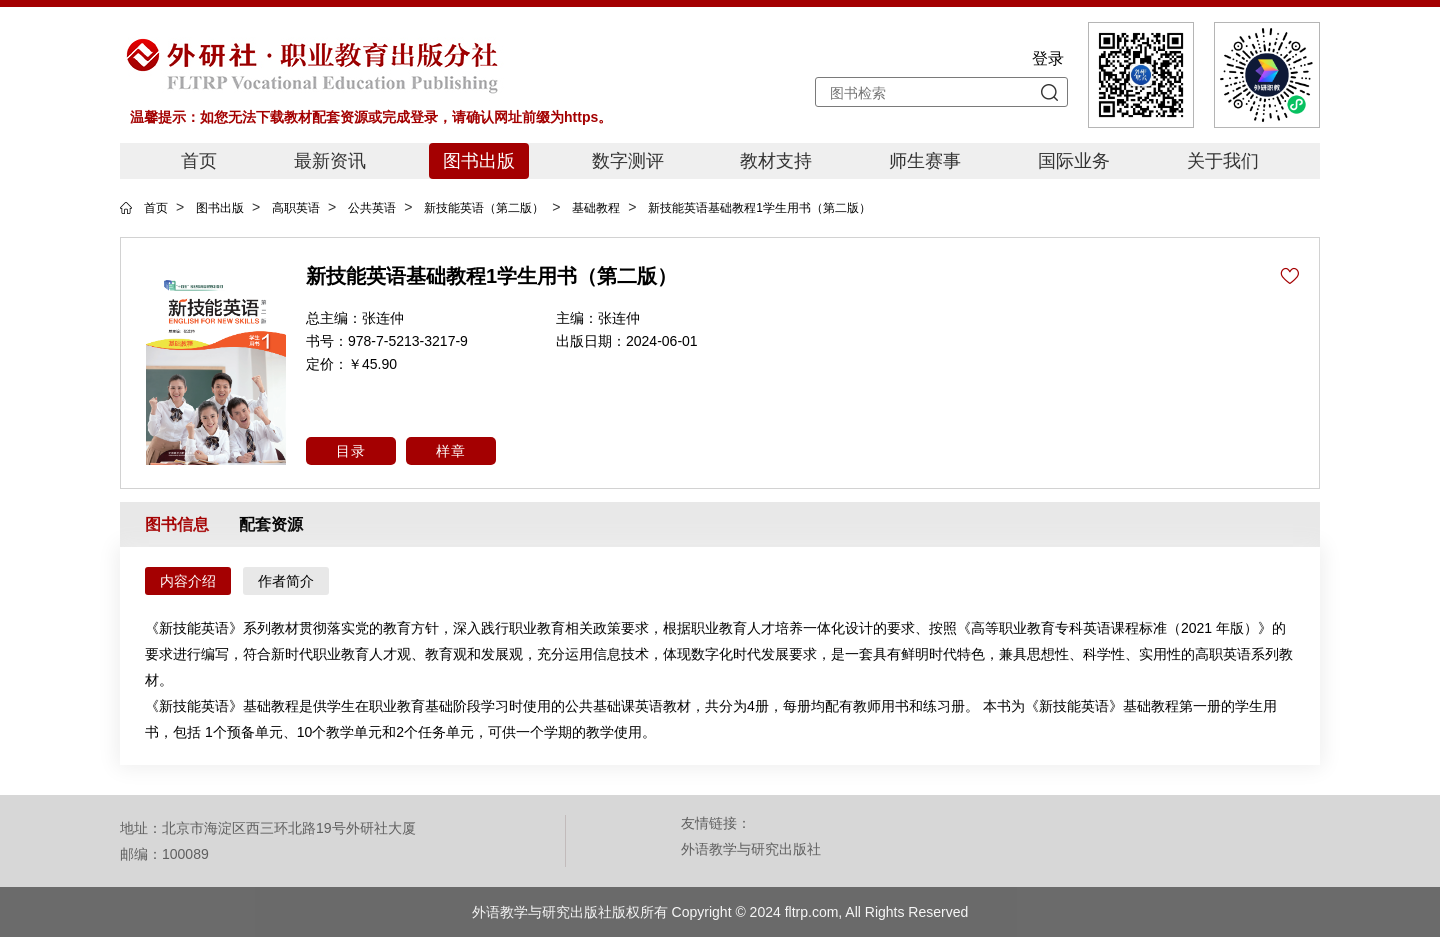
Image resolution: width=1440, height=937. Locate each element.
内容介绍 (188, 581)
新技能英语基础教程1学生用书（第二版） (759, 208)
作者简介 (286, 581)
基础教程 (596, 208)
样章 (451, 451)
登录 (1048, 58)
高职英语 (296, 208)
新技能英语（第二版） (484, 208)
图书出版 (479, 161)
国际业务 (1074, 161)
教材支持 (776, 161)
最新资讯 (330, 161)
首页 (199, 161)
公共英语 (372, 208)
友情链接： (716, 823)
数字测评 (628, 161)
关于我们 (1223, 161)
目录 (351, 451)
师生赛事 (925, 161)
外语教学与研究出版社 (751, 849)
